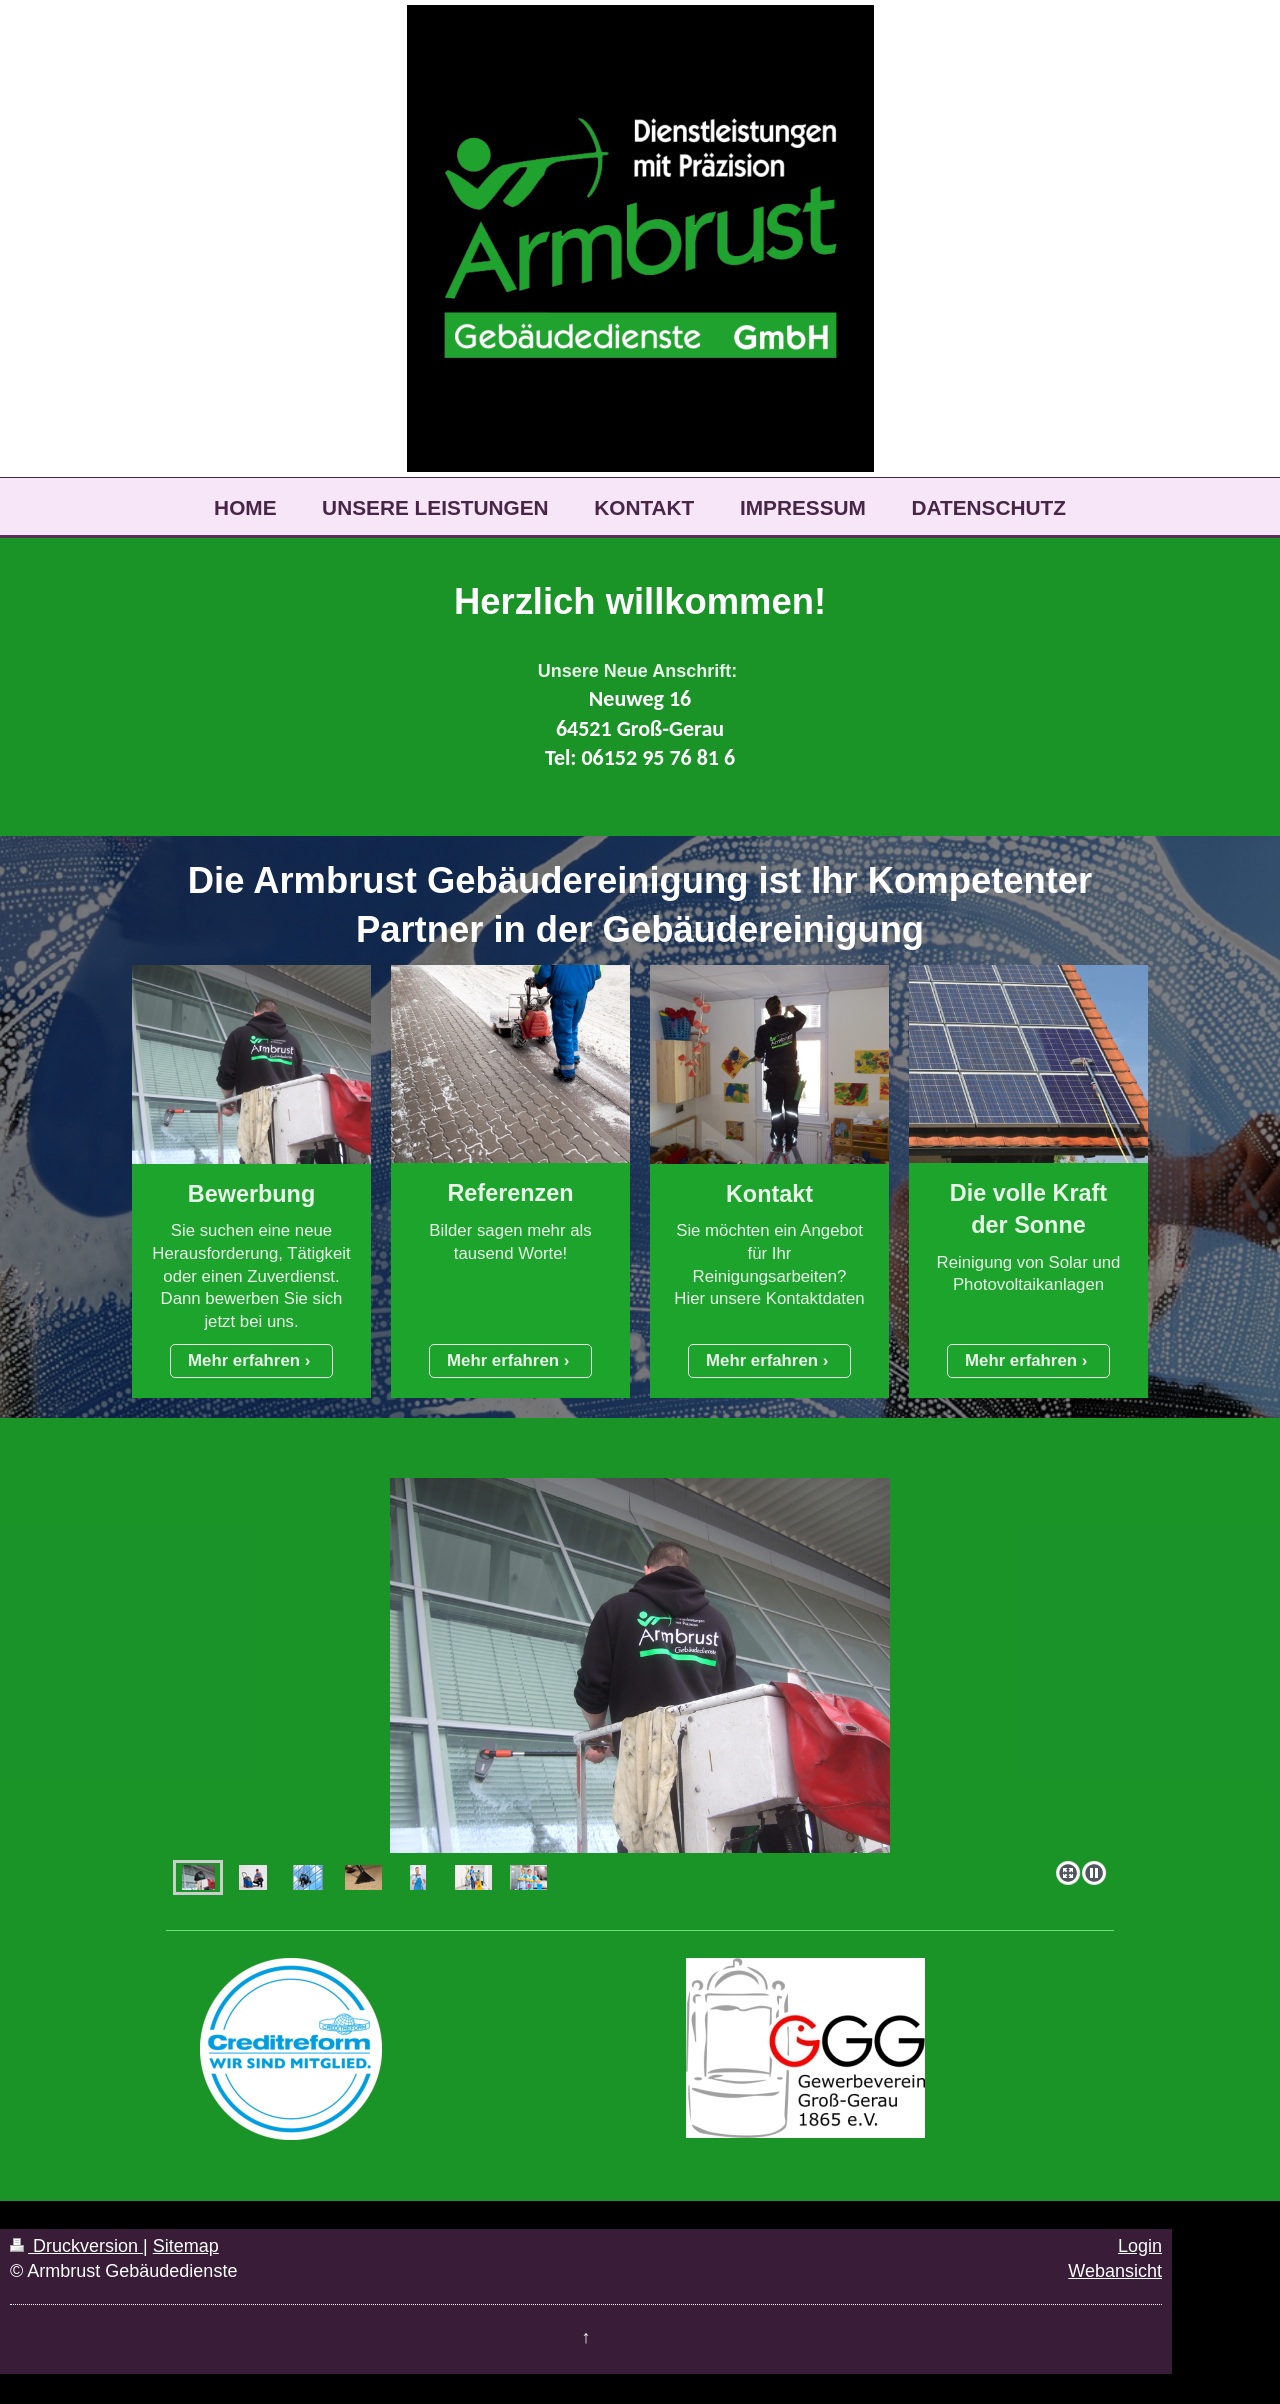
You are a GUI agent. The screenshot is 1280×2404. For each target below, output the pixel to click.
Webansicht (1115, 2271)
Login (1140, 2246)
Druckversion (76, 2246)
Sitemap (186, 2246)
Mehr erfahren (244, 1360)
